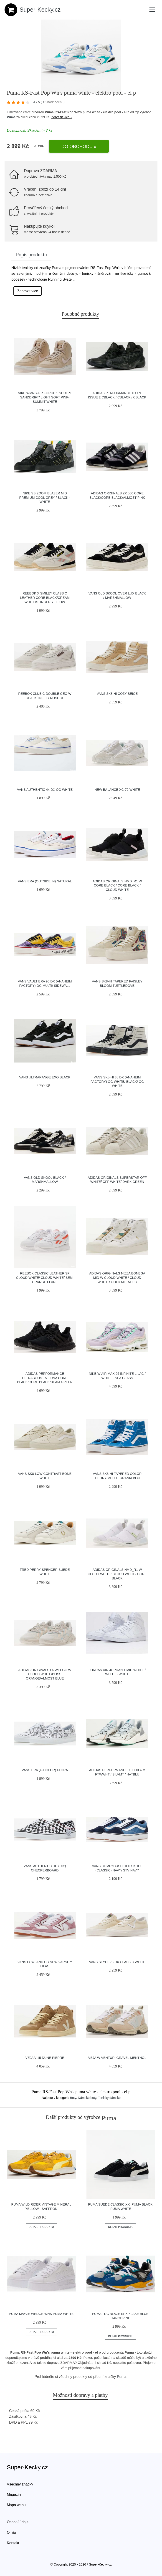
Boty (73, 2098)
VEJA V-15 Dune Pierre (44, 2058)
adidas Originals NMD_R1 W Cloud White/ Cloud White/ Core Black (117, 1574)
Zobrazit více (27, 291)
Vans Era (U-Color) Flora (45, 1770)
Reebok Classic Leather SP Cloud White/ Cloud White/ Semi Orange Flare (45, 1278)
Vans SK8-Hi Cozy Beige (117, 693)
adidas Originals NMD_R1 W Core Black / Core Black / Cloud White (117, 885)
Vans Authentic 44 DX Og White (45, 789)
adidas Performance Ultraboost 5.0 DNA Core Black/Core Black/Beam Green (45, 1378)
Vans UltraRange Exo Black (44, 1077)
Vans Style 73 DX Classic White (117, 1962)
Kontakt (13, 2543)
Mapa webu (16, 2505)
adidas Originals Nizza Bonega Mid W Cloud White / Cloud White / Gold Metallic (117, 1278)
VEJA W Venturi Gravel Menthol (117, 2058)
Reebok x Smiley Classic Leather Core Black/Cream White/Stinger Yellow (45, 598)
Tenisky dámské (109, 2098)
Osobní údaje (17, 2522)
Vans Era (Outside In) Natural (45, 881)
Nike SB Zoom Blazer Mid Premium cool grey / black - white (45, 497)
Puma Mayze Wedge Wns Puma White (41, 2314)
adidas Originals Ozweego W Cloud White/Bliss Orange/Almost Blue (44, 1674)
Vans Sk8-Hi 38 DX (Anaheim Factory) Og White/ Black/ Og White (117, 1081)
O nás (12, 2532)
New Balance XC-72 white (117, 789)
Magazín (14, 2494)
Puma (11, 117)
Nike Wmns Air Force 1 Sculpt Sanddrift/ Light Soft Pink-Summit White (45, 397)
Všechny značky (20, 2484)
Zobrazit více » (61, 117)
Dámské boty (87, 2098)
